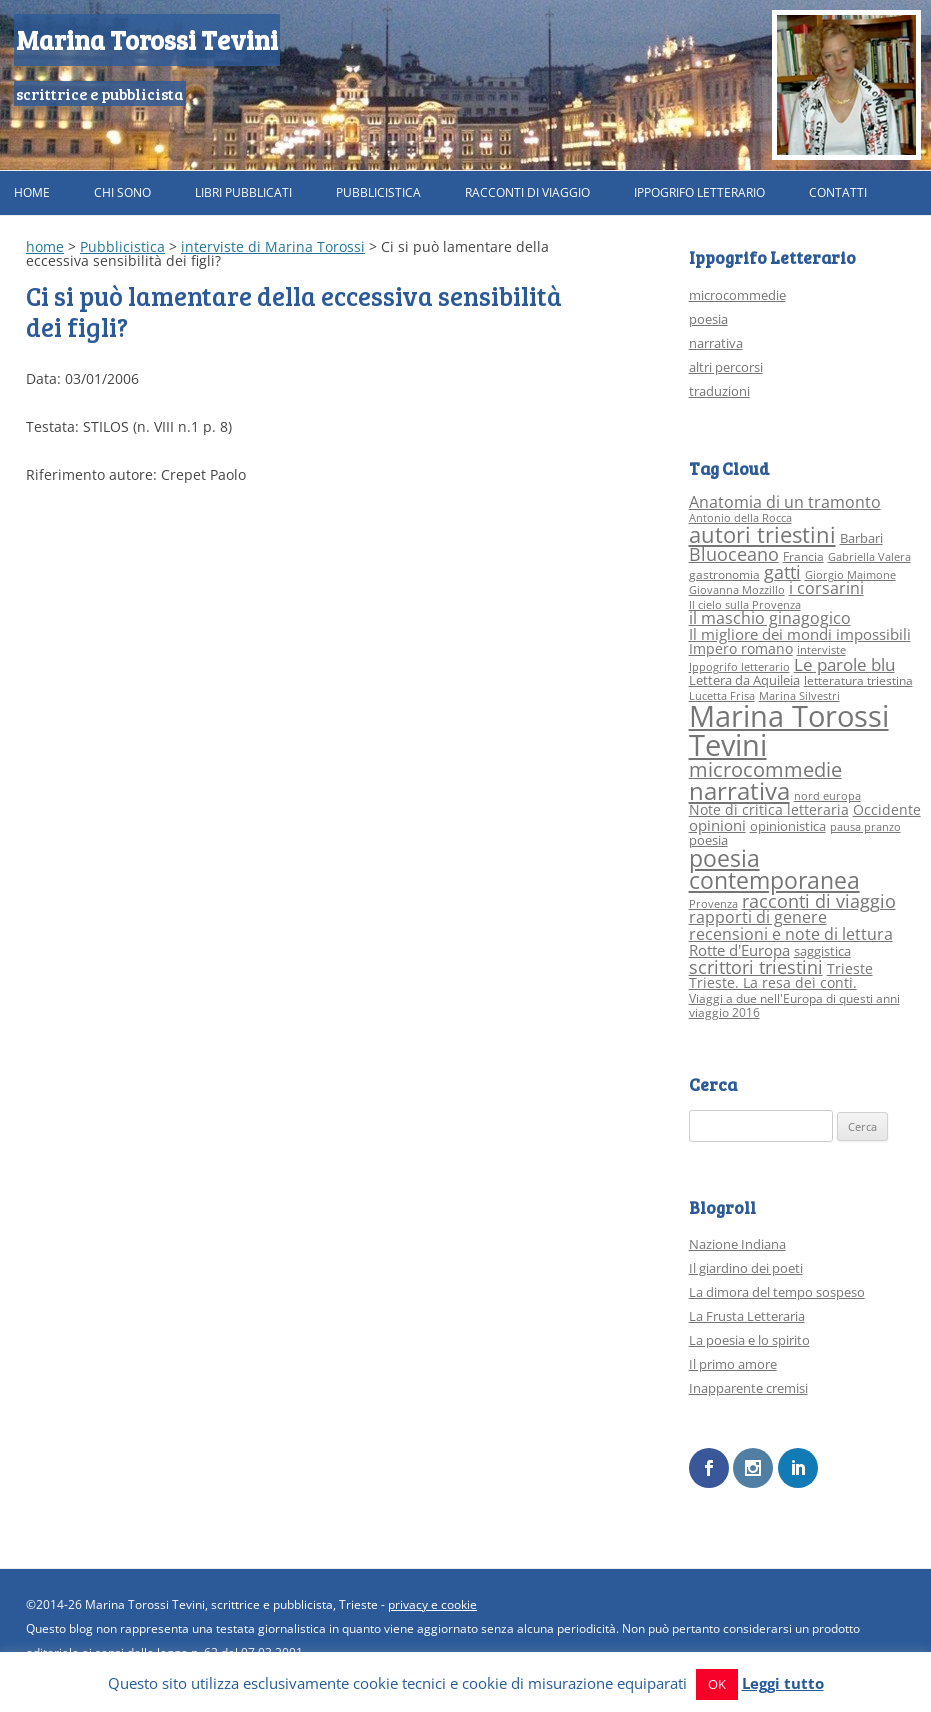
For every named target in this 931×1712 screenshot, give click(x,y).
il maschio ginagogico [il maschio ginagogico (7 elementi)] (770, 618)
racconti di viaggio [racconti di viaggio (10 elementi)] (819, 901)
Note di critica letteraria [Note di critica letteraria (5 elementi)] (769, 809)
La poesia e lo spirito (749, 1340)
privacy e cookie (432, 1603)
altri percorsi (726, 367)
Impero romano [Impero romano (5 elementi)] (741, 648)
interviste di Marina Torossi (273, 246)
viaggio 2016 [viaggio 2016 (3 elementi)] (724, 1012)
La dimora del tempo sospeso (777, 1292)
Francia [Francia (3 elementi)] (803, 556)
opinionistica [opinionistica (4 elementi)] (788, 826)
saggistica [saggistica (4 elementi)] (822, 951)
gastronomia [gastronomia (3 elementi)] (724, 574)
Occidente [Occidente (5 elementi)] (887, 809)
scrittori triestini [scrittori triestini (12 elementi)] (756, 966)
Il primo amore (733, 1364)
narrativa (716, 343)
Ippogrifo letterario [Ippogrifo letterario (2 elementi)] (739, 667)
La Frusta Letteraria (747, 1316)
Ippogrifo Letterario (699, 192)
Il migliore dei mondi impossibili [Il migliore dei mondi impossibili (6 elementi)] (800, 634)
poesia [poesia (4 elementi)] (708, 840)
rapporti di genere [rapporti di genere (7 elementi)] (758, 917)
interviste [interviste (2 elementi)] (821, 650)
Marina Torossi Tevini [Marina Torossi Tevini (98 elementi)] (789, 730)
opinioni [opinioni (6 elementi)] (717, 825)
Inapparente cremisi (748, 1388)
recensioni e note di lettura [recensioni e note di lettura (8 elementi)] (791, 933)
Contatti (838, 192)
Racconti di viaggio (527, 192)
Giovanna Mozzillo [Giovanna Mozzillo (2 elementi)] (737, 590)
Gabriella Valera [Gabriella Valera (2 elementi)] (869, 557)
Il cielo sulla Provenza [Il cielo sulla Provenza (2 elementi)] (745, 605)
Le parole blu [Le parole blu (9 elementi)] (844, 664)
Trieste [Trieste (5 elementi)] (850, 968)
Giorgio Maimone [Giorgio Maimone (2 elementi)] (850, 575)
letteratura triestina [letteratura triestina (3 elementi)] (858, 680)
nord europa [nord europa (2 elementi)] (827, 796)
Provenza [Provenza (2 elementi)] (713, 904)
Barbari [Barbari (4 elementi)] (861, 538)
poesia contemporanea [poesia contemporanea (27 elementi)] (774, 870)
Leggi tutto (783, 1683)
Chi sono (122, 192)
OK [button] (717, 1684)
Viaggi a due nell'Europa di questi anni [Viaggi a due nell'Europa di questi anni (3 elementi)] (794, 998)
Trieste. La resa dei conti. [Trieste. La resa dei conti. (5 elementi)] (773, 982)
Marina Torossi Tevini (147, 39)
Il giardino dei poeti (746, 1268)
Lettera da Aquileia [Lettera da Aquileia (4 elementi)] (744, 680)
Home (32, 192)
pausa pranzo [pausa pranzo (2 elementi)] (865, 827)
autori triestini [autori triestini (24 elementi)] (762, 534)
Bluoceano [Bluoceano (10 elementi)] (734, 554)
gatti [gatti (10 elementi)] (782, 572)
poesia (708, 319)
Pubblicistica (378, 192)
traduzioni (719, 391)
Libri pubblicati (243, 192)
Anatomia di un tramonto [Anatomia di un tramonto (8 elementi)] (785, 501)
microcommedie (737, 295)
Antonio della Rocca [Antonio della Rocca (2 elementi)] (740, 518)
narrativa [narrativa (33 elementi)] (739, 791)
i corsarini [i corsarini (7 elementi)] (826, 588)
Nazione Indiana (737, 1244)
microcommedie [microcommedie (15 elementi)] (765, 769)
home (45, 246)
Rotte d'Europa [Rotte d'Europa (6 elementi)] (739, 950)
